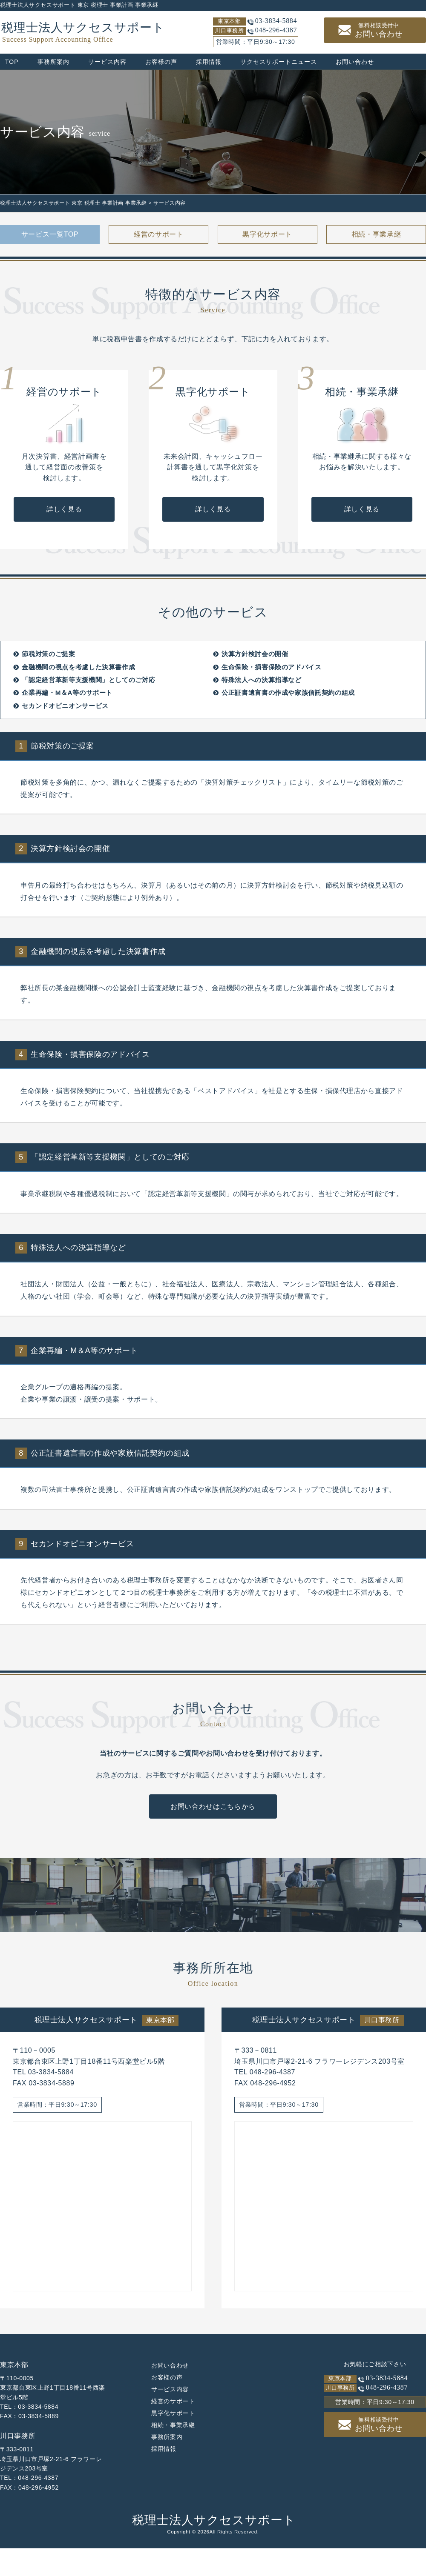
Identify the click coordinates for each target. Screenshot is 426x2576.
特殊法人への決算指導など (262, 717)
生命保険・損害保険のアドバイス (272, 704)
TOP (12, 61)
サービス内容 (107, 61)
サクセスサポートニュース (278, 61)
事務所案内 (53, 61)
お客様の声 (161, 61)
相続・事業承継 (376, 234)
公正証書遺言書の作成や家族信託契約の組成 (288, 730)
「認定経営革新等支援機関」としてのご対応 (88, 717)
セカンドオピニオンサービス (65, 743)
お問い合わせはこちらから (213, 1844)
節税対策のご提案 (48, 691)
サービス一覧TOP (49, 234)
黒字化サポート (267, 234)
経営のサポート (158, 234)
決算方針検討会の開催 (255, 691)
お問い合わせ (379, 30)
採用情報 (209, 61)
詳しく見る (64, 547)
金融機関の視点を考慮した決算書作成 (78, 704)
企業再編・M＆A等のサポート (67, 730)
